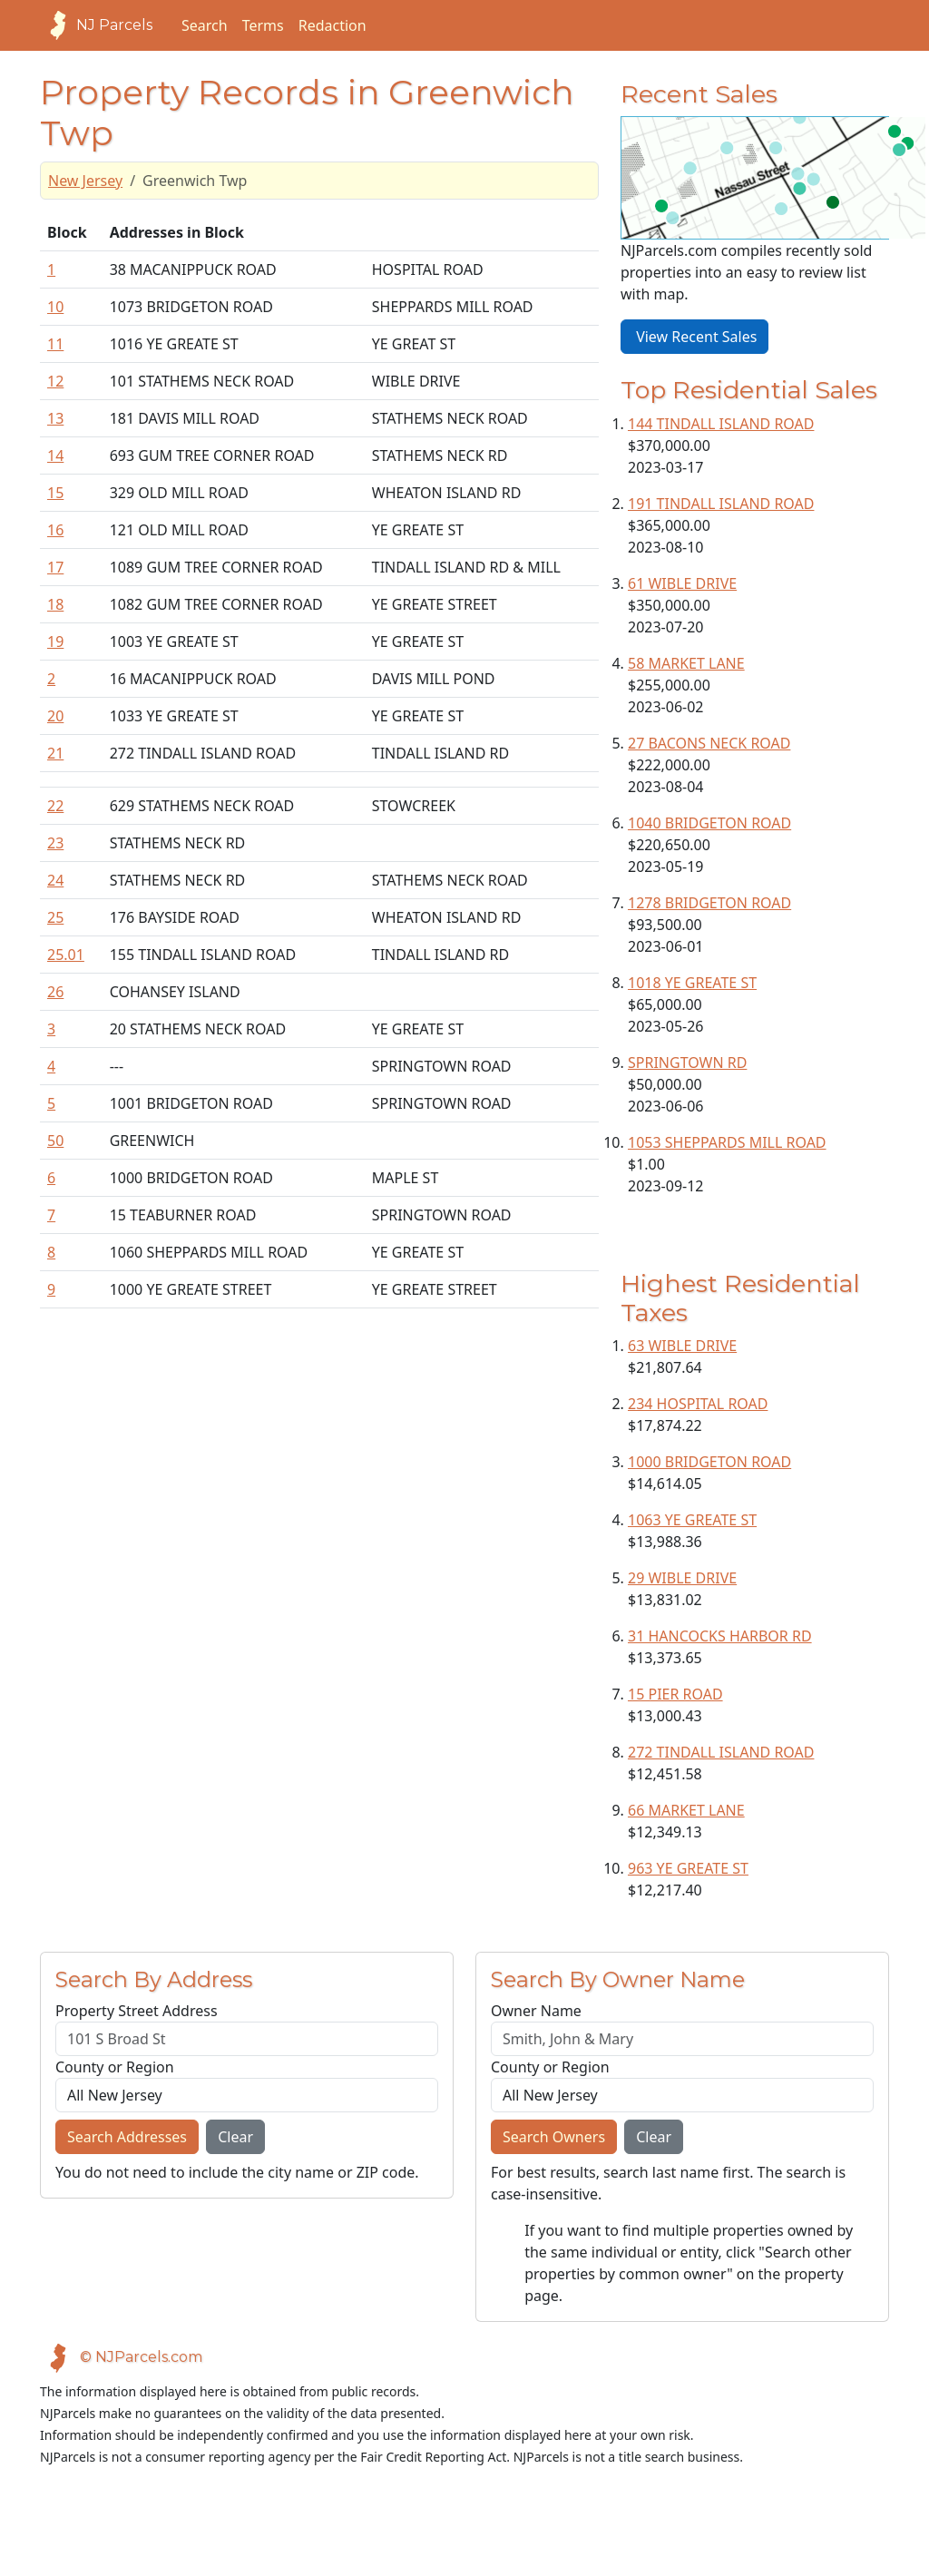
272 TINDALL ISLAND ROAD (721, 1752)
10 (55, 307)
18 (55, 604)
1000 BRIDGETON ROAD (709, 1462)
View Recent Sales (694, 337)
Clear (235, 2137)
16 (55, 530)
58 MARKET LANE (686, 663)
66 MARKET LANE (686, 1810)
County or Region (114, 2067)
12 (55, 381)
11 (55, 344)
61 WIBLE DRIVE (682, 583)
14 (55, 455)
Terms (263, 25)
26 (55, 992)
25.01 (65, 955)
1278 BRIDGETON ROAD (709, 903)
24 (55, 880)
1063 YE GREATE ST (692, 1520)
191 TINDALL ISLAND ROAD (721, 504)
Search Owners (554, 2137)
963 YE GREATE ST (688, 1868)
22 (55, 806)
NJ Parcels (96, 25)
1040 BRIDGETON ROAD (709, 823)
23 (55, 843)
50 (55, 1141)
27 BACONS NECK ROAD (709, 743)
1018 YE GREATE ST (692, 983)
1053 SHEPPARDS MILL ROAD (727, 1142)
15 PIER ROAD (675, 1694)
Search (204, 25)
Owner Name (536, 2011)
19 (55, 641)
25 (55, 917)
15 (55, 493)
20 (55, 716)
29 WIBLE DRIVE (682, 1578)
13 (55, 418)
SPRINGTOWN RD (687, 1063)
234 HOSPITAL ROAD (698, 1404)
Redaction (332, 25)
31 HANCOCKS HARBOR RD (720, 1636)
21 (55, 753)
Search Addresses (127, 2137)
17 (55, 567)
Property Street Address (136, 2011)
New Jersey (85, 181)
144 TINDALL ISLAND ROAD (721, 424)
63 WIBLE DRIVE (682, 1346)
